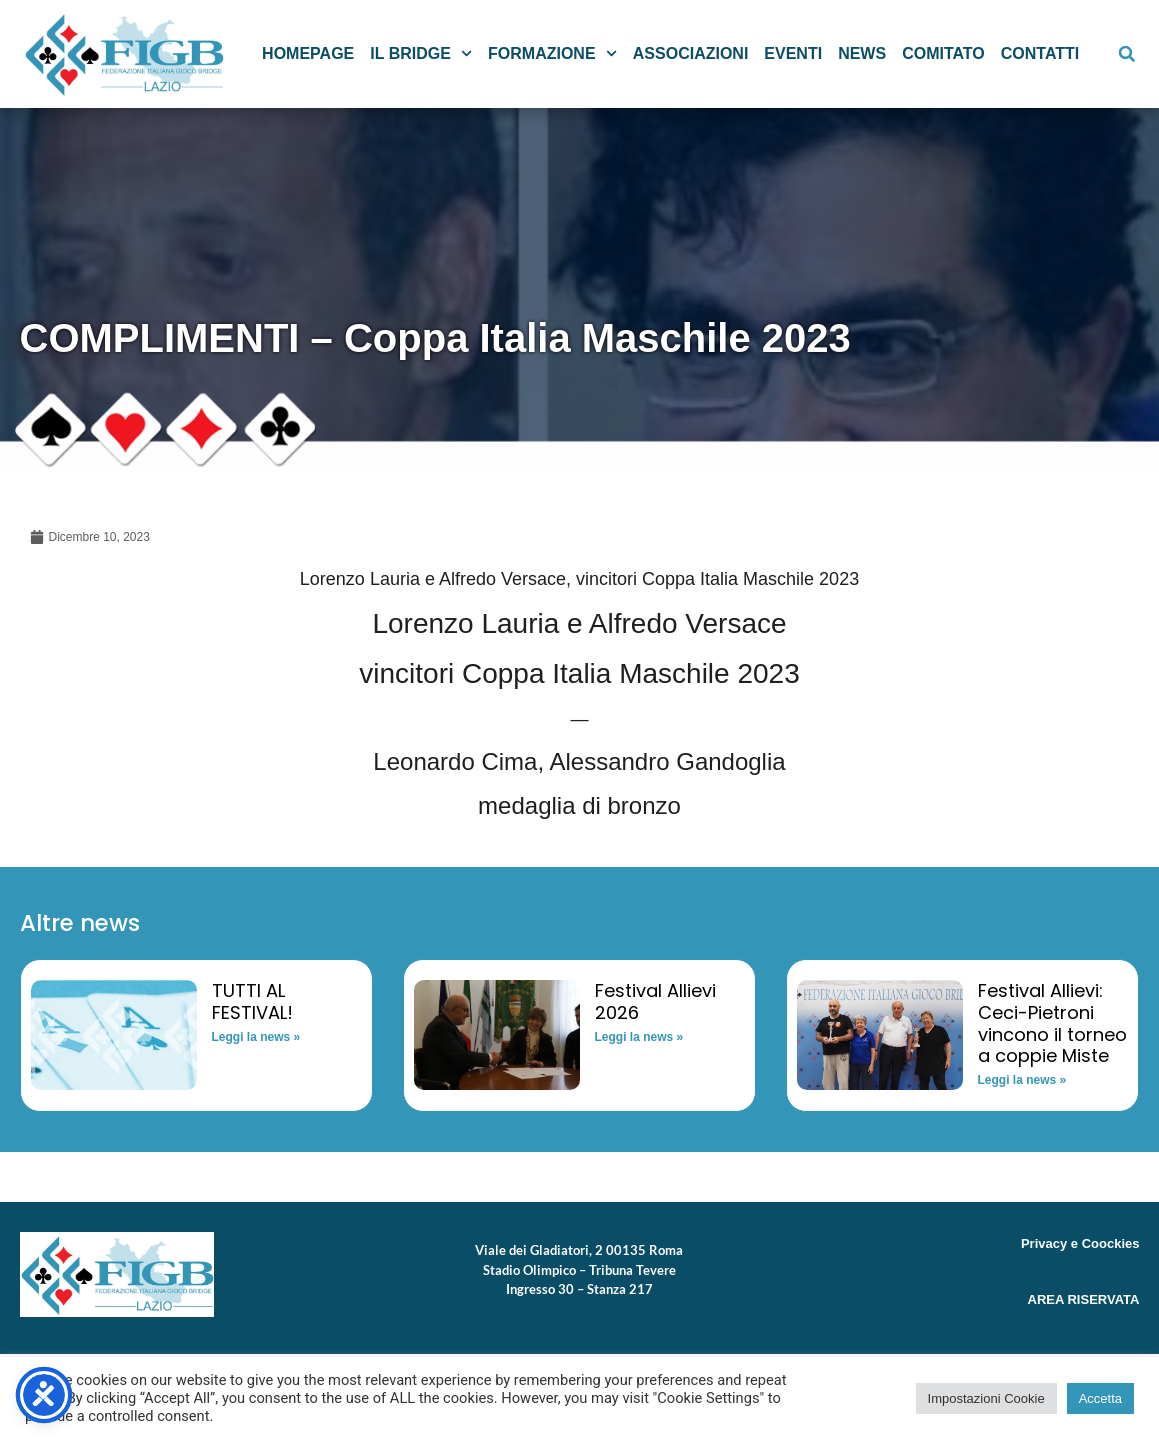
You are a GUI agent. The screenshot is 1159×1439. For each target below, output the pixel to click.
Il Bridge (421, 53)
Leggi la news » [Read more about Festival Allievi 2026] (639, 1037)
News (862, 53)
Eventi (793, 53)
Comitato (943, 53)
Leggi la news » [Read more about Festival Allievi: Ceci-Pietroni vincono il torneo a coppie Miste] (1022, 1080)
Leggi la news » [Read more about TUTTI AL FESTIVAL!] (256, 1037)
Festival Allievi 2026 (655, 1001)
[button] (1127, 54)
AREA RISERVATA (1084, 1299)
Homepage (308, 53)
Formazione (552, 53)
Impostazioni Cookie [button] (986, 1398)
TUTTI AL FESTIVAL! (252, 1001)
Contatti (1040, 53)
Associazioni (691, 53)
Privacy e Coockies (1080, 1243)
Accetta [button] (1100, 1398)
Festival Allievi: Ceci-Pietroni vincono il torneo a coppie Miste (1052, 1023)
